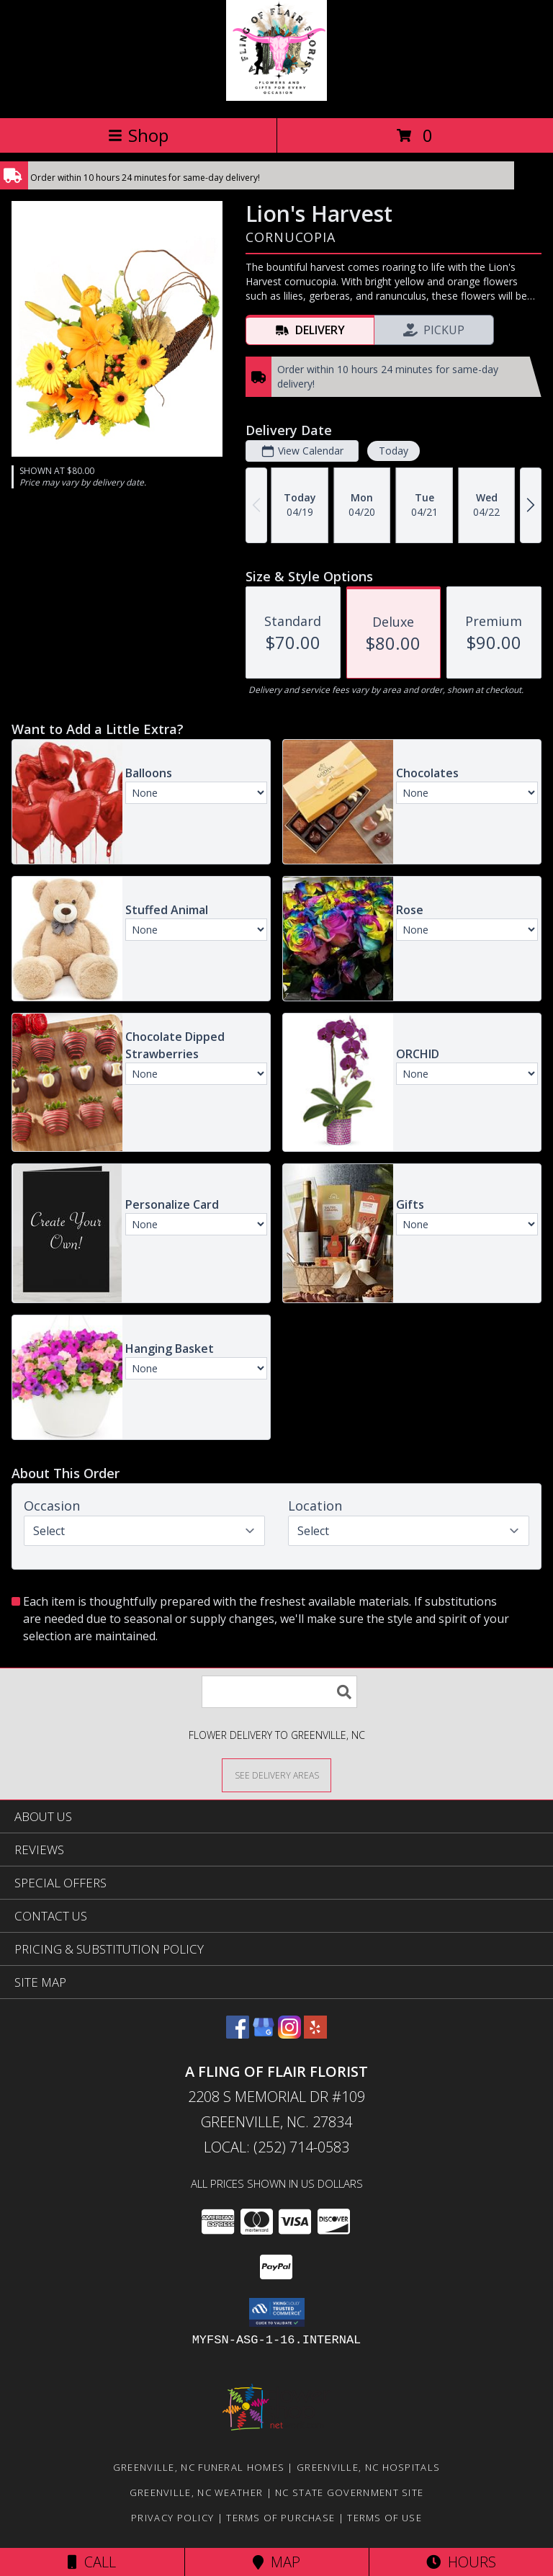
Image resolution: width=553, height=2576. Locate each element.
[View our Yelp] (315, 2034)
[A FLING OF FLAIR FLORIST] (276, 97)
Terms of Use (384, 2517)
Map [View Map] (276, 2562)
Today (393, 450)
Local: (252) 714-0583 (276, 2147)
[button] (277, 2312)
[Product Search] (279, 1692)
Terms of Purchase (280, 2517)
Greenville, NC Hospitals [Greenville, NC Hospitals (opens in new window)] (368, 2467)
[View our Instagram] (289, 2034)
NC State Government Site (349, 2492)
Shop (138, 135)
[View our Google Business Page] (263, 2034)
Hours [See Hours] (461, 2562)
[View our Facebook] (237, 2034)
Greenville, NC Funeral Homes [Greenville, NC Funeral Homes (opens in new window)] (198, 2467)
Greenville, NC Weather (197, 2492)
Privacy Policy (172, 2517)
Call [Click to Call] (92, 2562)
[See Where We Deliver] (276, 1774)
